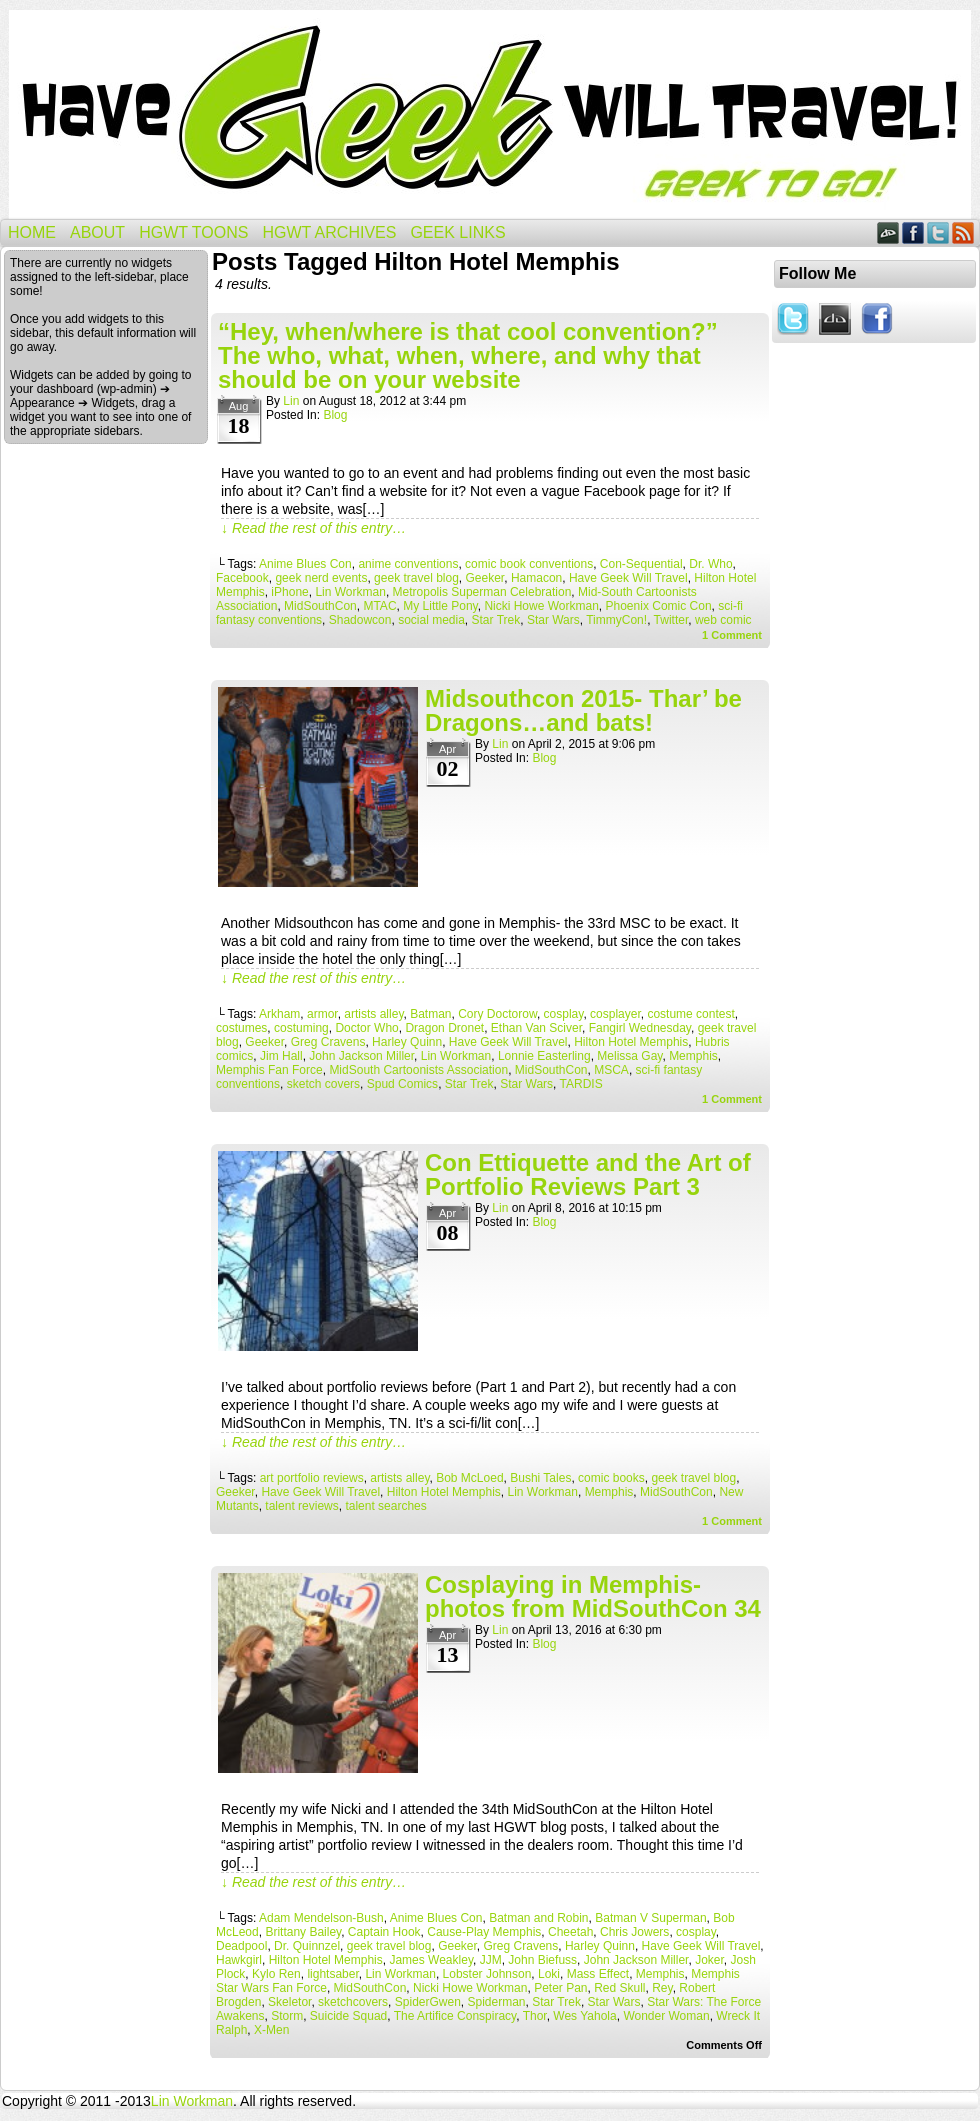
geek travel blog (416, 578)
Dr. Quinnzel (307, 1946)
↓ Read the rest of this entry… (313, 528)
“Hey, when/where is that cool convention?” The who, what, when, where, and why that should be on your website (468, 355)
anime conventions (408, 564)
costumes (241, 1028)
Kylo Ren (276, 1974)
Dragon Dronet (444, 1028)
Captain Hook (384, 1932)
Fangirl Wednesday (640, 1028)
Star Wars (553, 620)
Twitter (938, 232)
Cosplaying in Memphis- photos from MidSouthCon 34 (593, 1596)
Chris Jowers (634, 1932)
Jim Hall (281, 1056)
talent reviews (301, 1506)
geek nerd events (321, 578)
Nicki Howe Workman (541, 606)
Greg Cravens (328, 1042)
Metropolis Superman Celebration (482, 592)
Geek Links (457, 232)
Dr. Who (710, 564)
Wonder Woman (666, 2016)
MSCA (611, 1070)
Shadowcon (360, 620)
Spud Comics (402, 1084)
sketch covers (323, 1084)
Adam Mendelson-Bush (321, 1918)
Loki (549, 1974)
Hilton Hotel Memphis (631, 1042)
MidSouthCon (320, 606)
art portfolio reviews (312, 1478)
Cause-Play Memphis (484, 1932)
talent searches (385, 1506)
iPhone (289, 592)
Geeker (485, 578)
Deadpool (241, 1946)
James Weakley (431, 1960)
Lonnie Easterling (544, 1056)
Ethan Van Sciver (536, 1028)
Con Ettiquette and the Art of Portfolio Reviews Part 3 (588, 1174)
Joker (709, 1960)
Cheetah (570, 1932)
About (97, 232)
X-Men (271, 2030)
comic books (611, 1478)
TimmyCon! (616, 620)
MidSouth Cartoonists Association (418, 1070)
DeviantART (888, 232)
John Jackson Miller (361, 1056)
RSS (963, 232)
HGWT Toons (193, 232)
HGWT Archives (329, 232)
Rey (662, 1988)
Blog (335, 415)
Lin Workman (350, 592)
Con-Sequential (641, 564)
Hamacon (536, 578)
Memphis (693, 1056)
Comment (732, 635)
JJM (491, 1960)
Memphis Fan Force (269, 1070)
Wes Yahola (584, 2016)
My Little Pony (440, 606)
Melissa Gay (629, 1056)
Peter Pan (560, 1988)
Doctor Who (366, 1028)
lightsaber (332, 1974)
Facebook (913, 232)
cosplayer (615, 1014)
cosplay (564, 1014)
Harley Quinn (407, 1042)
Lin (291, 401)
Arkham (279, 1014)
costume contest (690, 1014)
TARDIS (581, 1084)
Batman (430, 1014)
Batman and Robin (538, 1918)
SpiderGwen (428, 2002)
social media (431, 620)
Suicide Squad (348, 2016)
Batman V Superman (650, 1918)
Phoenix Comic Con (659, 606)
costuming (301, 1028)
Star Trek (496, 620)
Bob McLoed (469, 1478)
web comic (723, 620)
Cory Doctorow (497, 1014)
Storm (287, 2016)
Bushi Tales (540, 1478)
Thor (535, 2016)
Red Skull (619, 1988)
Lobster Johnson (487, 1974)
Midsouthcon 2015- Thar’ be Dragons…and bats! (583, 710)
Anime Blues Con (305, 564)
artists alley (373, 1014)
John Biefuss (542, 1960)
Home (32, 232)
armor (322, 1014)
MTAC (379, 606)
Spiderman (497, 2002)
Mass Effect (598, 1974)
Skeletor (289, 2002)
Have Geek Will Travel (490, 114)
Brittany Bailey (303, 1932)
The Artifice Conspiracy (455, 2016)
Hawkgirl (239, 1960)
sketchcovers (353, 2002)
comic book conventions (529, 564)
